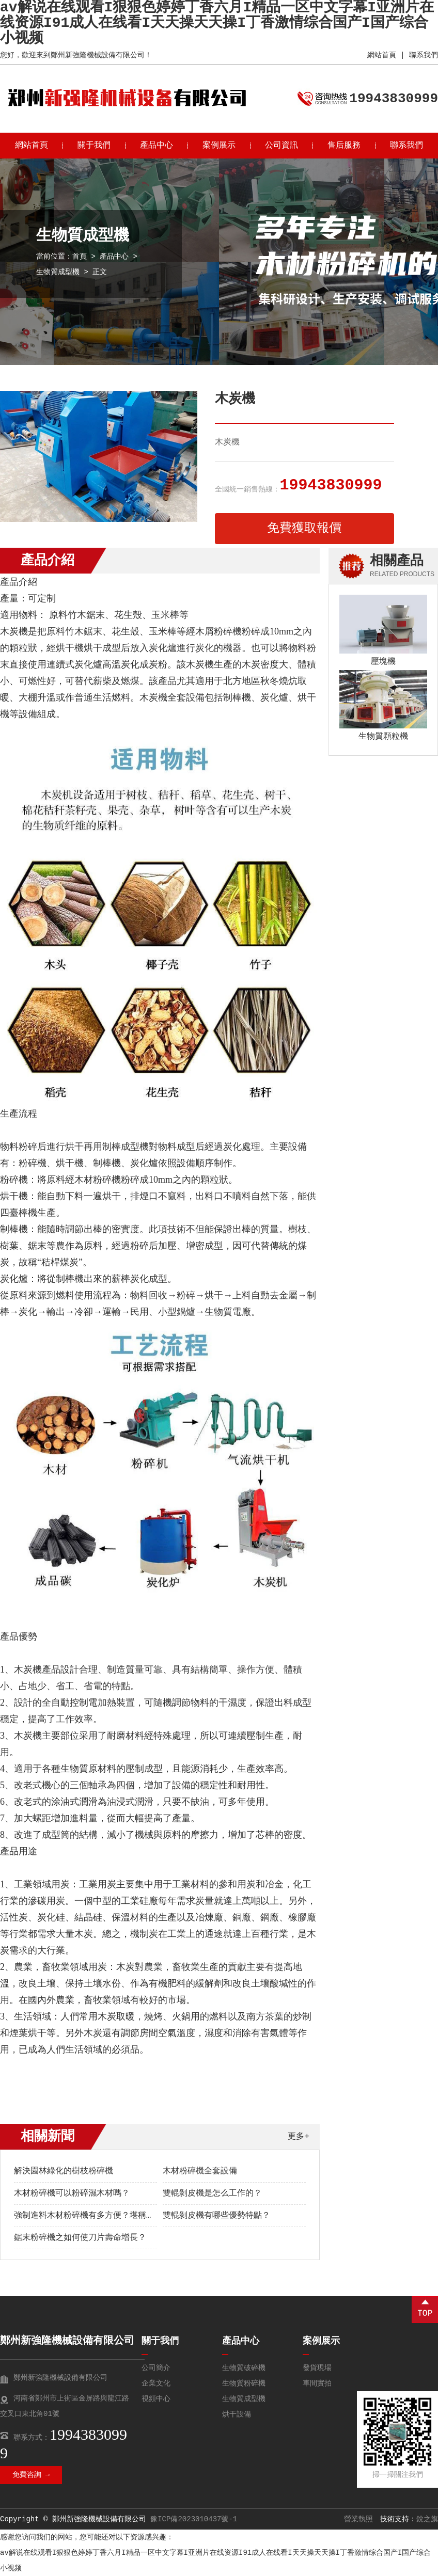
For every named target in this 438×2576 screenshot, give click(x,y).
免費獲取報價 (304, 528)
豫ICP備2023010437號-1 (193, 2519)
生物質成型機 (58, 272)
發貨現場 (317, 2368)
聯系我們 (423, 55)
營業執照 (358, 2519)
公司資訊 (281, 145)
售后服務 (344, 145)
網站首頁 (381, 55)
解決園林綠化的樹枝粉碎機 (63, 2171)
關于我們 (94, 145)
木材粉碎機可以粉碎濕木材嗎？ (72, 2193)
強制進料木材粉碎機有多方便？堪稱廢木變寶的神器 (109, 2215)
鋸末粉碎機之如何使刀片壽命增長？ (80, 2238)
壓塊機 (383, 661)
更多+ (298, 2136)
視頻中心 (156, 2399)
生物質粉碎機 (243, 2383)
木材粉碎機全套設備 (200, 2171)
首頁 (79, 256)
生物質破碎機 (243, 2368)
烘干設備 (236, 2414)
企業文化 (156, 2383)
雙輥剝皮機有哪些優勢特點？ (216, 2215)
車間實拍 (317, 2383)
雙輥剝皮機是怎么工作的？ (212, 2193)
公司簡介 (156, 2368)
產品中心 (156, 145)
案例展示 (219, 145)
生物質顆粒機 (383, 736)
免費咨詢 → (31, 2475)
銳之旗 (427, 2519)
